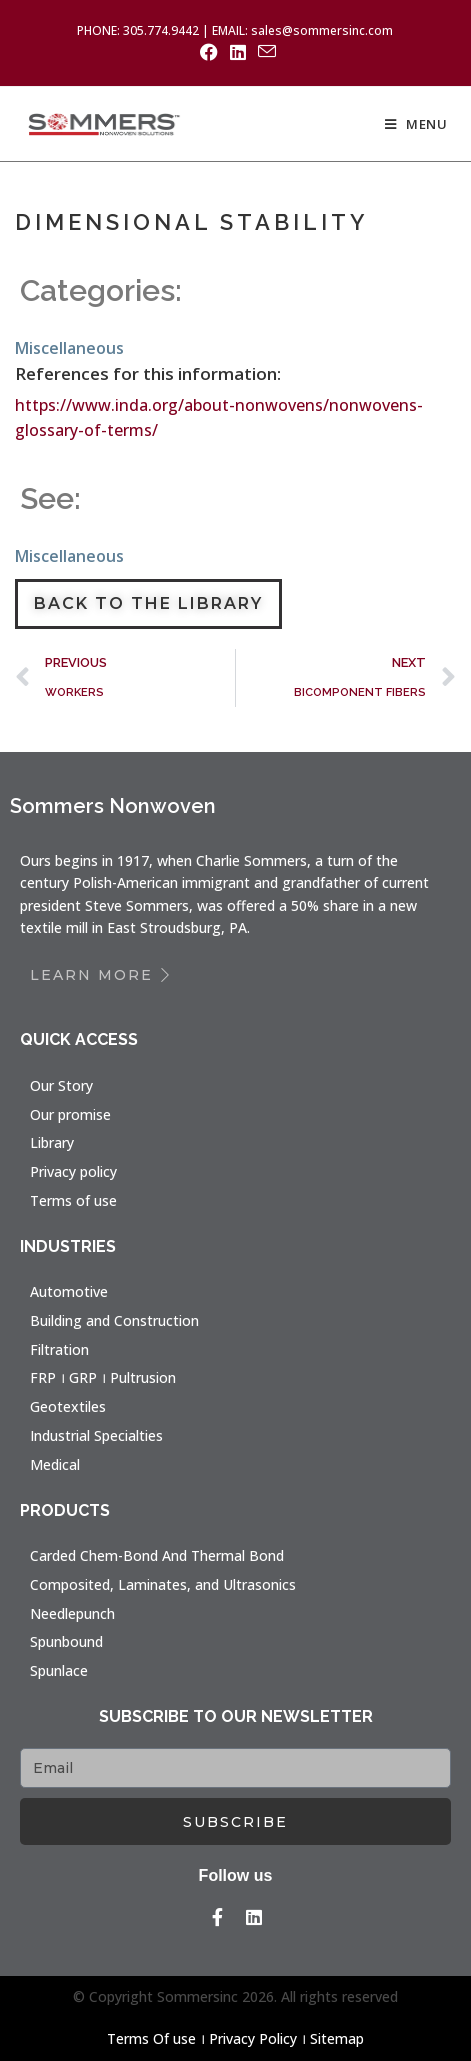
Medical (55, 1464)
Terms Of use (151, 2038)
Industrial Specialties (96, 1435)
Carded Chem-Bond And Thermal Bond (157, 1555)
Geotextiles (68, 1406)
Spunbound (66, 1641)
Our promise (70, 1114)
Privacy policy (73, 1171)
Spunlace (59, 1670)
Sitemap (337, 2038)
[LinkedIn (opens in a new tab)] (238, 52)
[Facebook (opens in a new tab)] (209, 52)
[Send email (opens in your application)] (264, 51)
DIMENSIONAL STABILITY (191, 222)
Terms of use (73, 1200)
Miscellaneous (69, 348)
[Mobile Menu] (416, 124)
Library (52, 1142)
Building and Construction (114, 1320)
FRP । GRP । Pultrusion (103, 1377)
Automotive (69, 1291)
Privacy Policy (253, 2038)
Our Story (61, 1085)
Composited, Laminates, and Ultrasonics (163, 1584)
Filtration (59, 1349)
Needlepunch (72, 1613)
